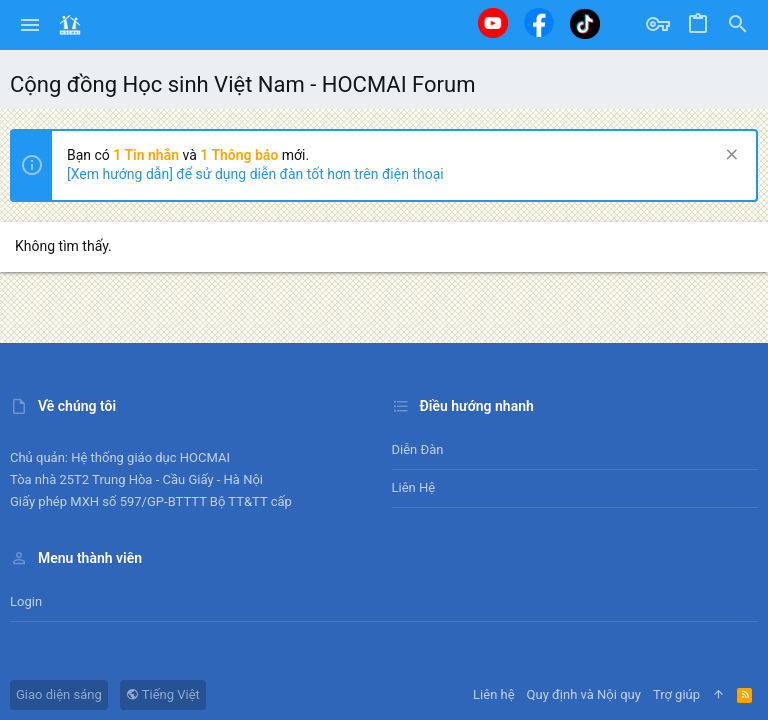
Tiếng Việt (163, 694)
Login (26, 601)
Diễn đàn (418, 449)
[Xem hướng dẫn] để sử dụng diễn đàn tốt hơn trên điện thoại (255, 174)
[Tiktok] (585, 23)
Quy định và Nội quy (584, 694)
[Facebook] (539, 22)
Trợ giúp (676, 694)
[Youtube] (493, 23)
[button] (30, 25)
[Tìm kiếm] (738, 25)
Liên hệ (414, 487)
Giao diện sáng (59, 694)
